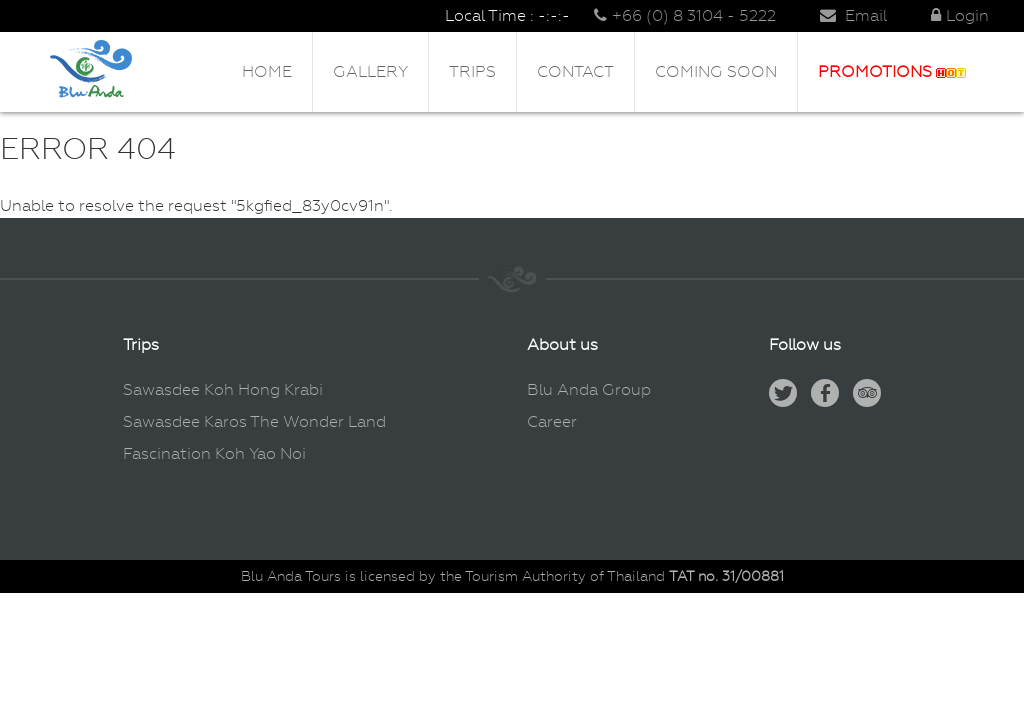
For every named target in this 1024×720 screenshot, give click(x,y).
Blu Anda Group (589, 389)
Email (853, 15)
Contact (575, 71)
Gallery (370, 71)
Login (960, 15)
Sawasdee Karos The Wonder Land (254, 421)
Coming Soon (716, 71)
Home (267, 71)
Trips (472, 71)
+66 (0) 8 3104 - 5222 (685, 15)
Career (552, 421)
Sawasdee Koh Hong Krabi (223, 389)
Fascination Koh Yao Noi (214, 453)
